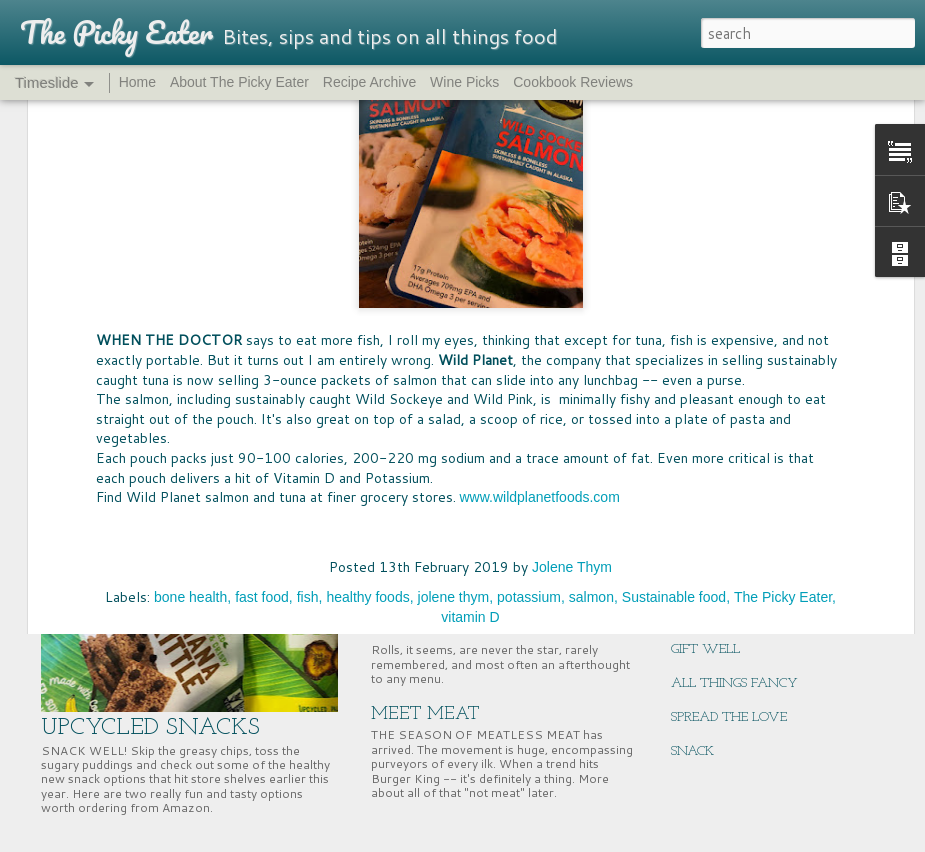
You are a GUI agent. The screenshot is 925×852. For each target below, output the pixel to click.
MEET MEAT (425, 714)
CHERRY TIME (714, 479)
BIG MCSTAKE (713, 411)
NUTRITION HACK (727, 581)
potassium (529, 343)
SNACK (692, 751)
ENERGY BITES (715, 615)
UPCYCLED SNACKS (150, 728)
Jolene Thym (572, 313)
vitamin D (470, 363)
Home (137, 82)
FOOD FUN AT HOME (463, 415)
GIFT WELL (705, 649)
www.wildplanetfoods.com (540, 244)
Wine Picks (464, 82)
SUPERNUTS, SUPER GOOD (749, 513)
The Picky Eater (783, 343)
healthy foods (367, 343)
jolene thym (454, 343)
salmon (591, 343)
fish (308, 343)
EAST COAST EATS (728, 547)
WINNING (703, 445)
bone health (190, 343)
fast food (262, 343)
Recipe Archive (369, 82)
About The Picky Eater (239, 82)
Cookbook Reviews (573, 82)
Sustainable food (674, 343)
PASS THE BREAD (443, 543)
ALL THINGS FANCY (734, 683)
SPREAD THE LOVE (729, 717)
